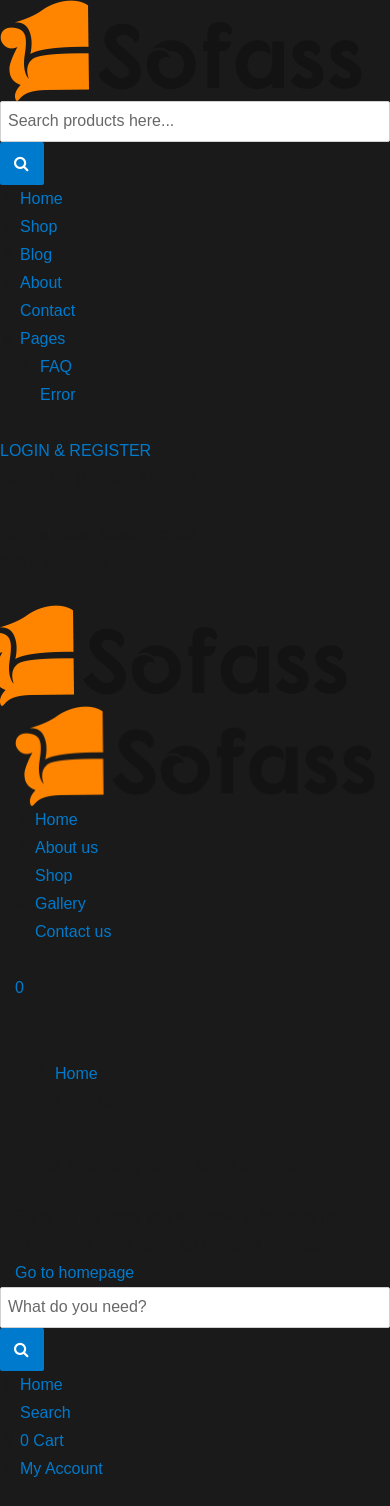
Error (58, 394)
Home (41, 198)
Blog (36, 254)
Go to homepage (74, 1272)
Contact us (73, 931)
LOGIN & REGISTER (75, 450)
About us (66, 847)
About (41, 282)
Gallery (60, 903)
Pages (42, 338)
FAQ (56, 366)
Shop (38, 226)
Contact (47, 310)
